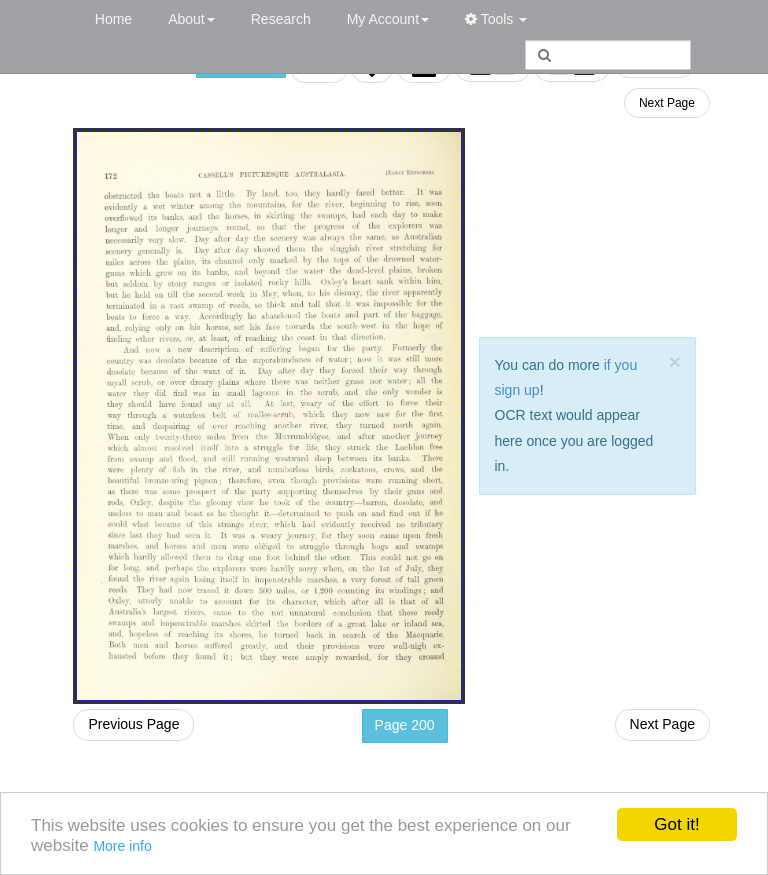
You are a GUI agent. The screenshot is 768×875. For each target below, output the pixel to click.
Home (113, 19)
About (191, 19)
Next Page (667, 103)
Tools (496, 19)
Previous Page (133, 724)
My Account (388, 19)
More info (122, 846)
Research (281, 19)
